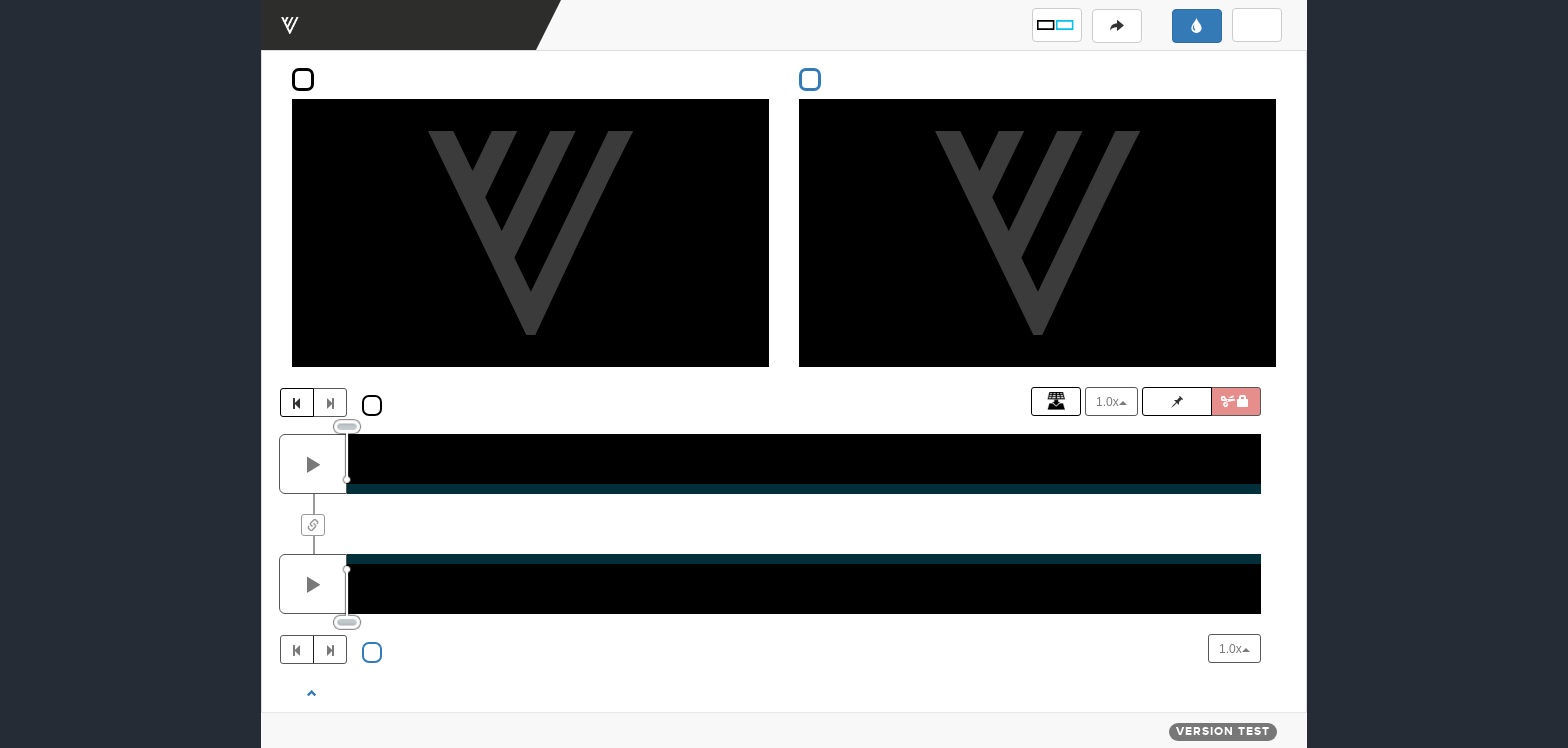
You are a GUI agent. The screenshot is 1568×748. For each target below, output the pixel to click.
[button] (1057, 25)
